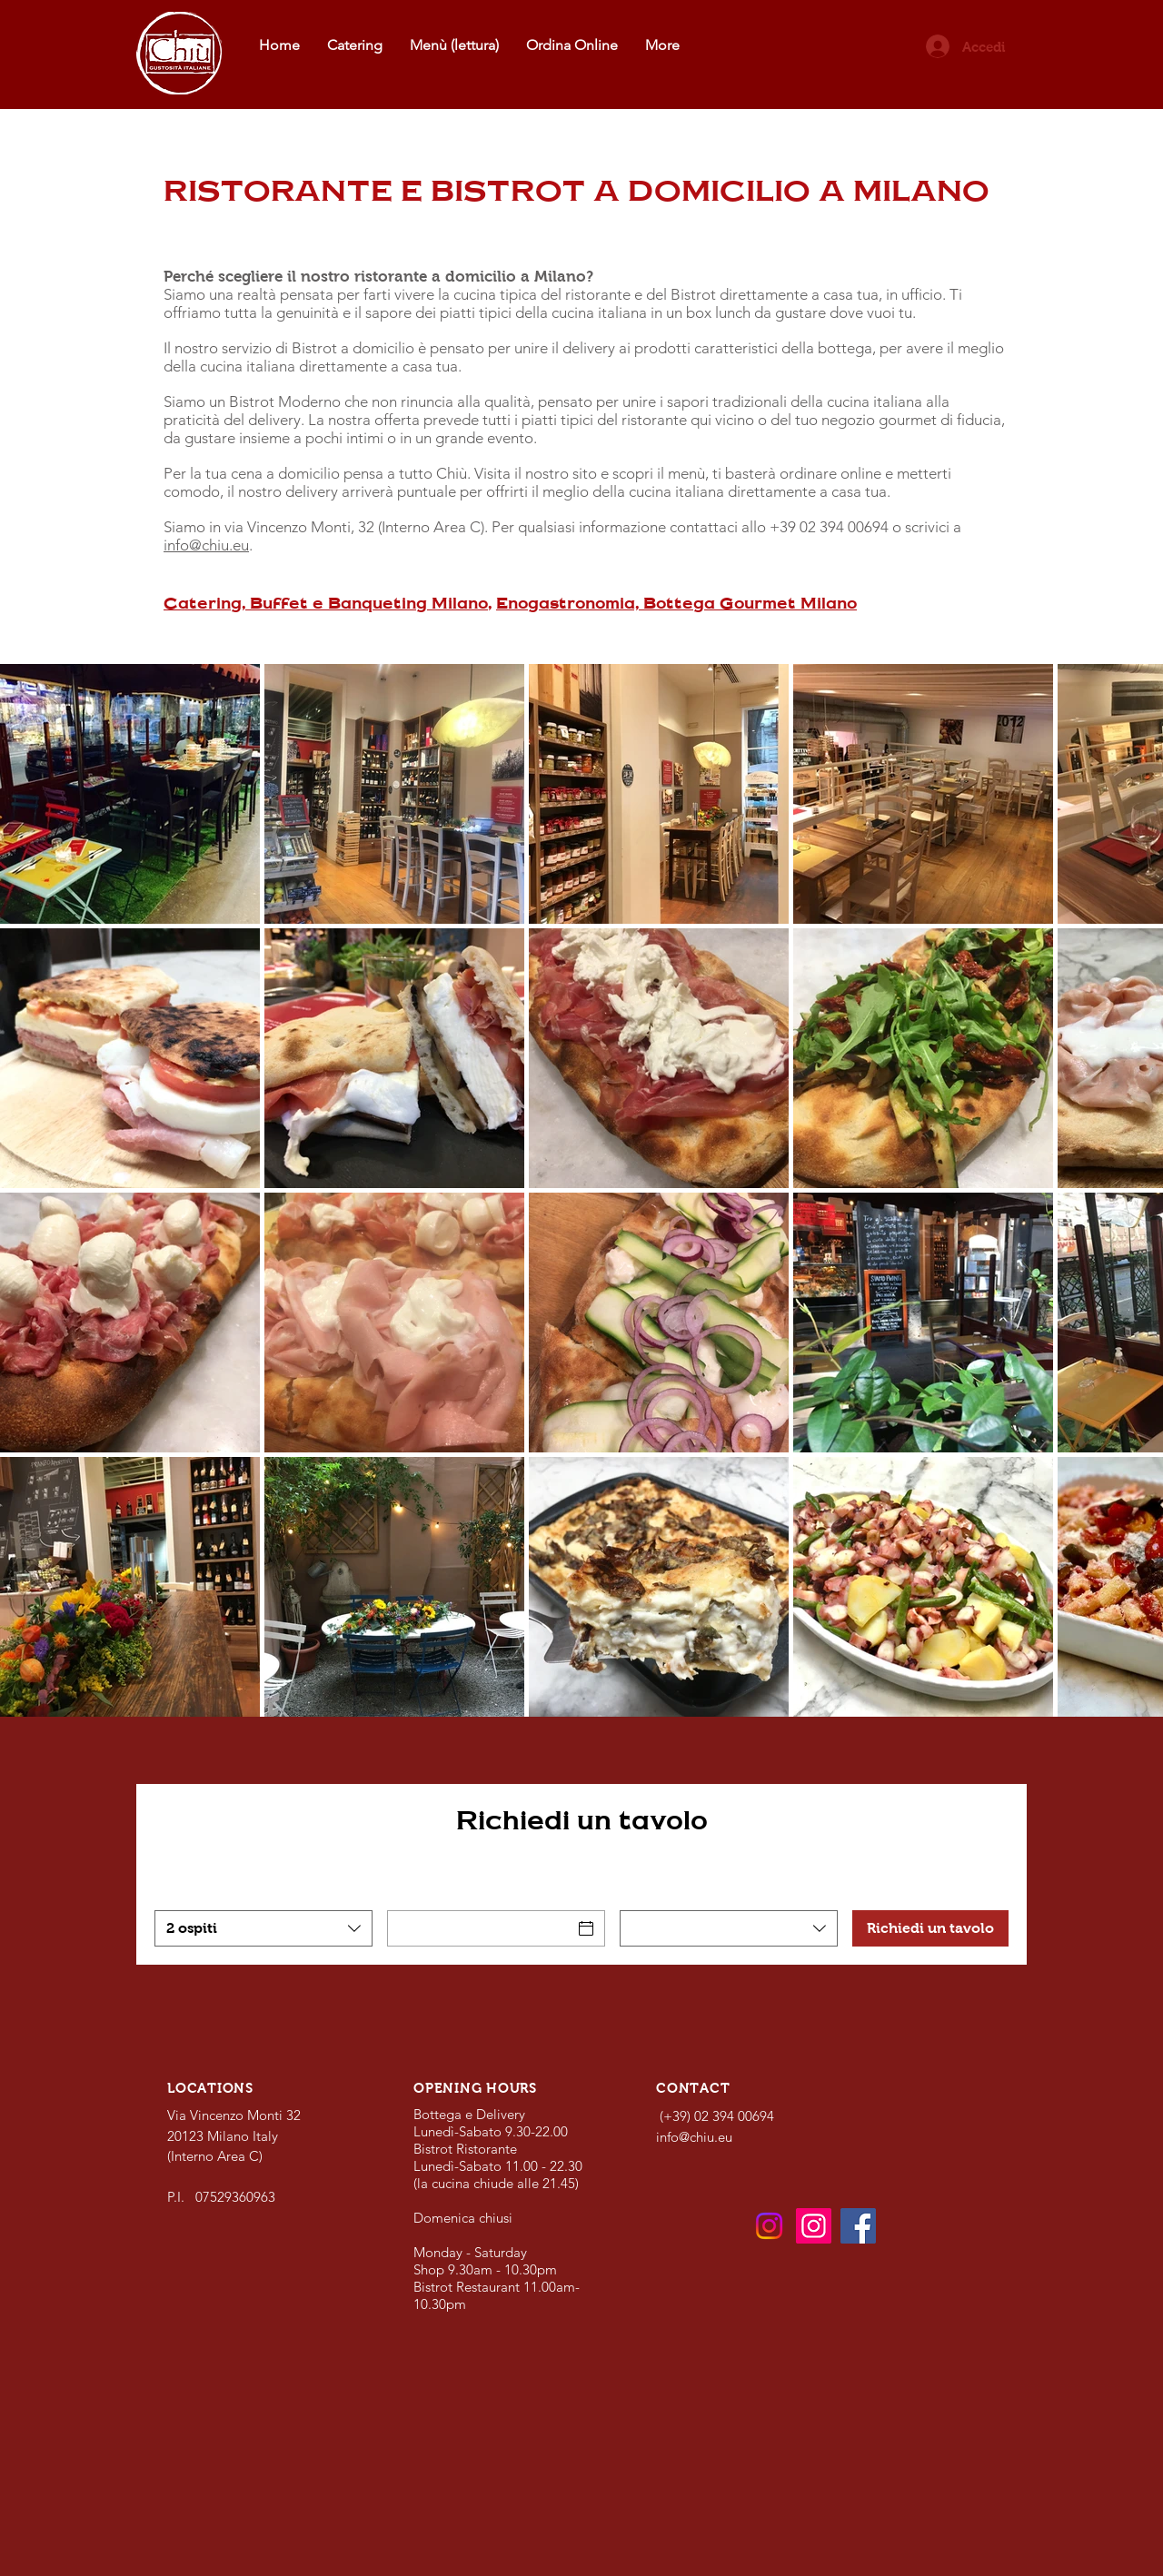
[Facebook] (858, 2226)
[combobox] (263, 1928)
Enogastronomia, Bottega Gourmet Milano (676, 602)
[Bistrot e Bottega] (769, 2226)
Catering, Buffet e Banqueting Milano (326, 602)
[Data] (480, 1928)
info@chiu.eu (206, 545)
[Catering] (813, 2226)
